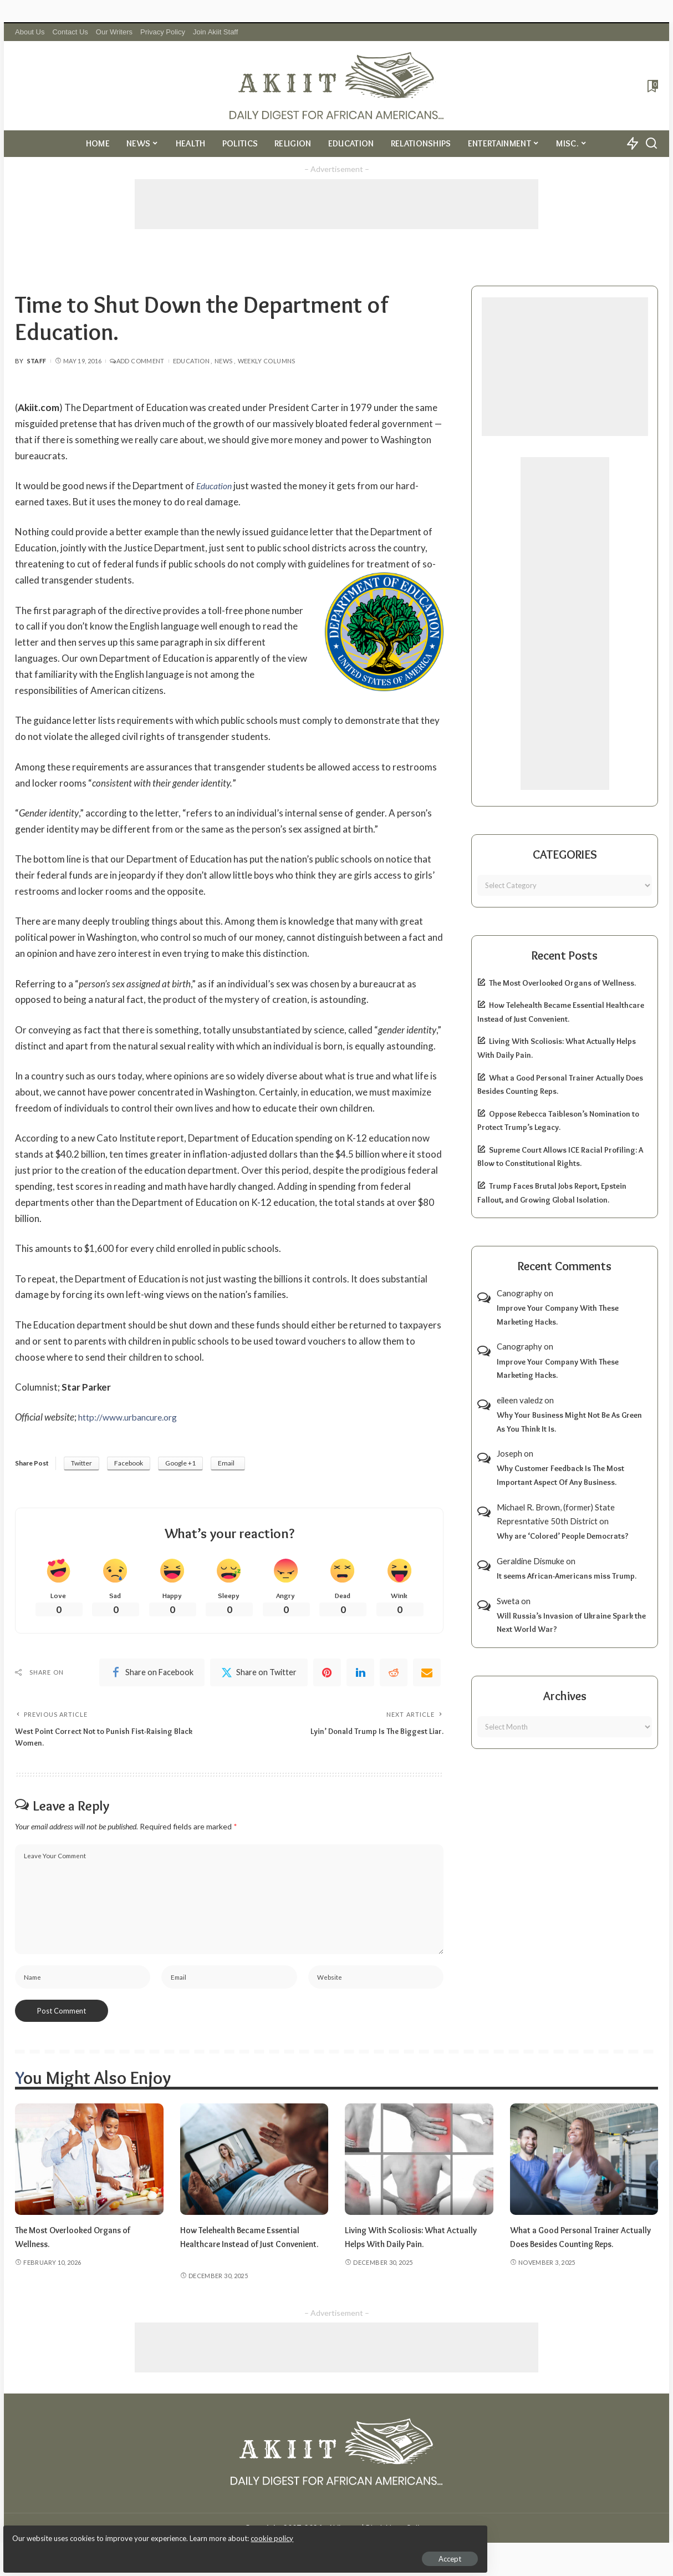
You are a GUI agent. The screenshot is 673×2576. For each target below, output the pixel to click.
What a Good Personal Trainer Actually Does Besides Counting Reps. (574, 2255)
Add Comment (137, 360)
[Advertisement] (336, 204)
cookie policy (140, 2531)
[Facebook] (152, 1675)
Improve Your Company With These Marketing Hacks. (558, 1315)
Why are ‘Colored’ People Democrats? (563, 1536)
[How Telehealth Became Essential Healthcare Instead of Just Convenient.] (254, 2171)
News (223, 360)
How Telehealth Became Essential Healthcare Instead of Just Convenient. (247, 2255)
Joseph (509, 1453)
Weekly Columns (266, 360)
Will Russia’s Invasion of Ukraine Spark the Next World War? (571, 1623)
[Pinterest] (327, 1675)
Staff (37, 360)
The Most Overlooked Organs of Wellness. (562, 983)
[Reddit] (393, 1675)
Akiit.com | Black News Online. (378, 2538)
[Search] (651, 143)
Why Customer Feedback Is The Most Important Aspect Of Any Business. (560, 1475)
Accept (135, 2551)
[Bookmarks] (651, 86)
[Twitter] (259, 1675)
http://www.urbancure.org (132, 1417)
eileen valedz (520, 1400)
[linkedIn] (360, 1675)
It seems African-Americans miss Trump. (566, 1576)
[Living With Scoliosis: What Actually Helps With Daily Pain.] (419, 2171)
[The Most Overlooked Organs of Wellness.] (89, 2171)
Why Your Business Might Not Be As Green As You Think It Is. (569, 1422)
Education (191, 360)
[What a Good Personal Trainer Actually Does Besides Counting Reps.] (584, 2171)
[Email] (427, 1675)
